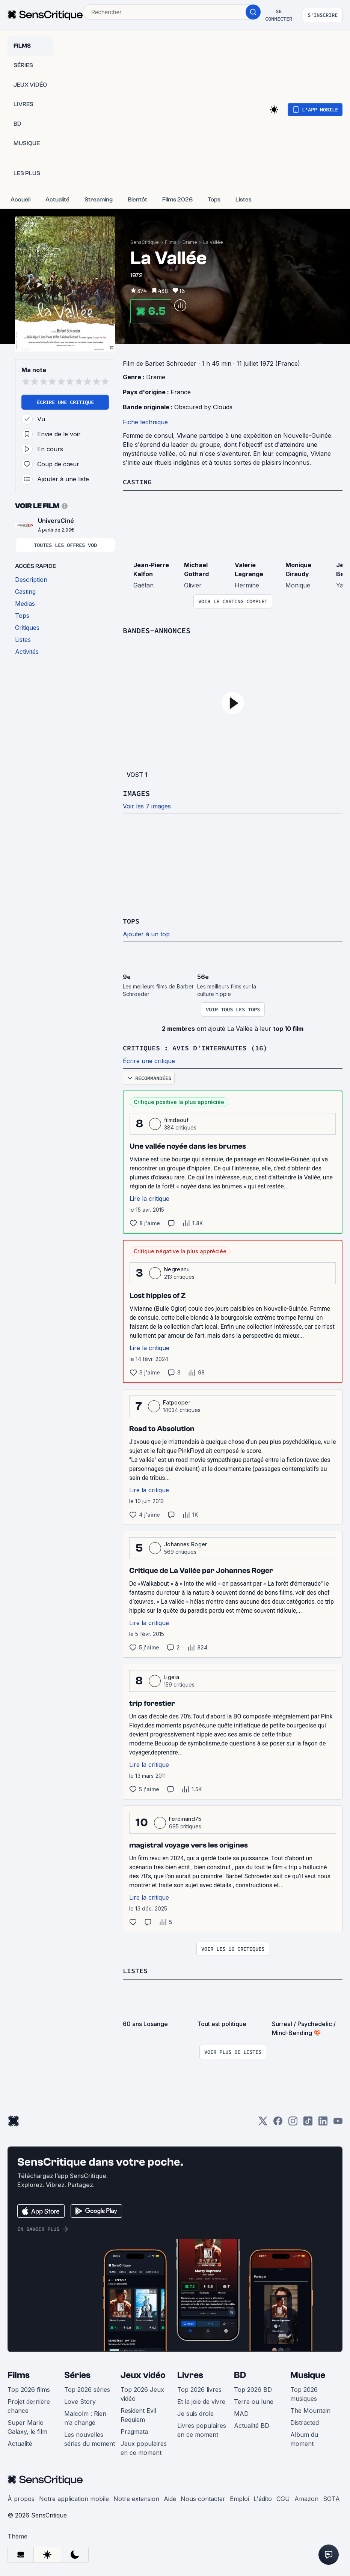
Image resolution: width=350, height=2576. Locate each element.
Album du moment (304, 2437)
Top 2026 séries (87, 2388)
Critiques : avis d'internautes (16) (202, 1046)
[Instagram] (292, 2122)
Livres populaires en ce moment (201, 2428)
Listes (136, 1969)
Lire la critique (149, 1197)
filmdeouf (176, 1119)
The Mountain (310, 2409)
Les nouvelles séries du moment (89, 2437)
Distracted (304, 2421)
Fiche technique (145, 422)
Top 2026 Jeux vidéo (142, 2392)
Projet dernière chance (29, 2404)
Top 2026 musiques (304, 2392)
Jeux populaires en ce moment (144, 2446)
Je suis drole (195, 2412)
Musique (307, 2374)
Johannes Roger (185, 1543)
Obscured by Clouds (203, 407)
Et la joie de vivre (201, 2400)
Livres (190, 2374)
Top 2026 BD (253, 2388)
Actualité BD (251, 2424)
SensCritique (144, 242)
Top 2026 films (29, 2388)
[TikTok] (307, 2122)
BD (240, 2374)
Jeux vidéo (143, 2374)
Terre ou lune (253, 2400)
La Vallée (213, 242)
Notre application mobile (74, 2497)
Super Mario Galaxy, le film (27, 2425)
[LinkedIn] (322, 2122)
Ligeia (171, 1676)
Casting (138, 481)
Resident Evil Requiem (138, 2413)
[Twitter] (262, 2122)
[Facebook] (277, 2122)
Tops (132, 920)
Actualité (20, 2442)
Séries (77, 2374)
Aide (170, 2497)
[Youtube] (337, 2122)
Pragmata (134, 2430)
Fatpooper (176, 1401)
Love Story (80, 2400)
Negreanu (177, 1268)
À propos (21, 2497)
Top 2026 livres (199, 2388)
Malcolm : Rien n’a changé (85, 2416)
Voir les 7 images (147, 806)
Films (171, 242)
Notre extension (136, 2497)
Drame (190, 242)
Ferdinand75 (185, 1817)
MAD (241, 2412)
